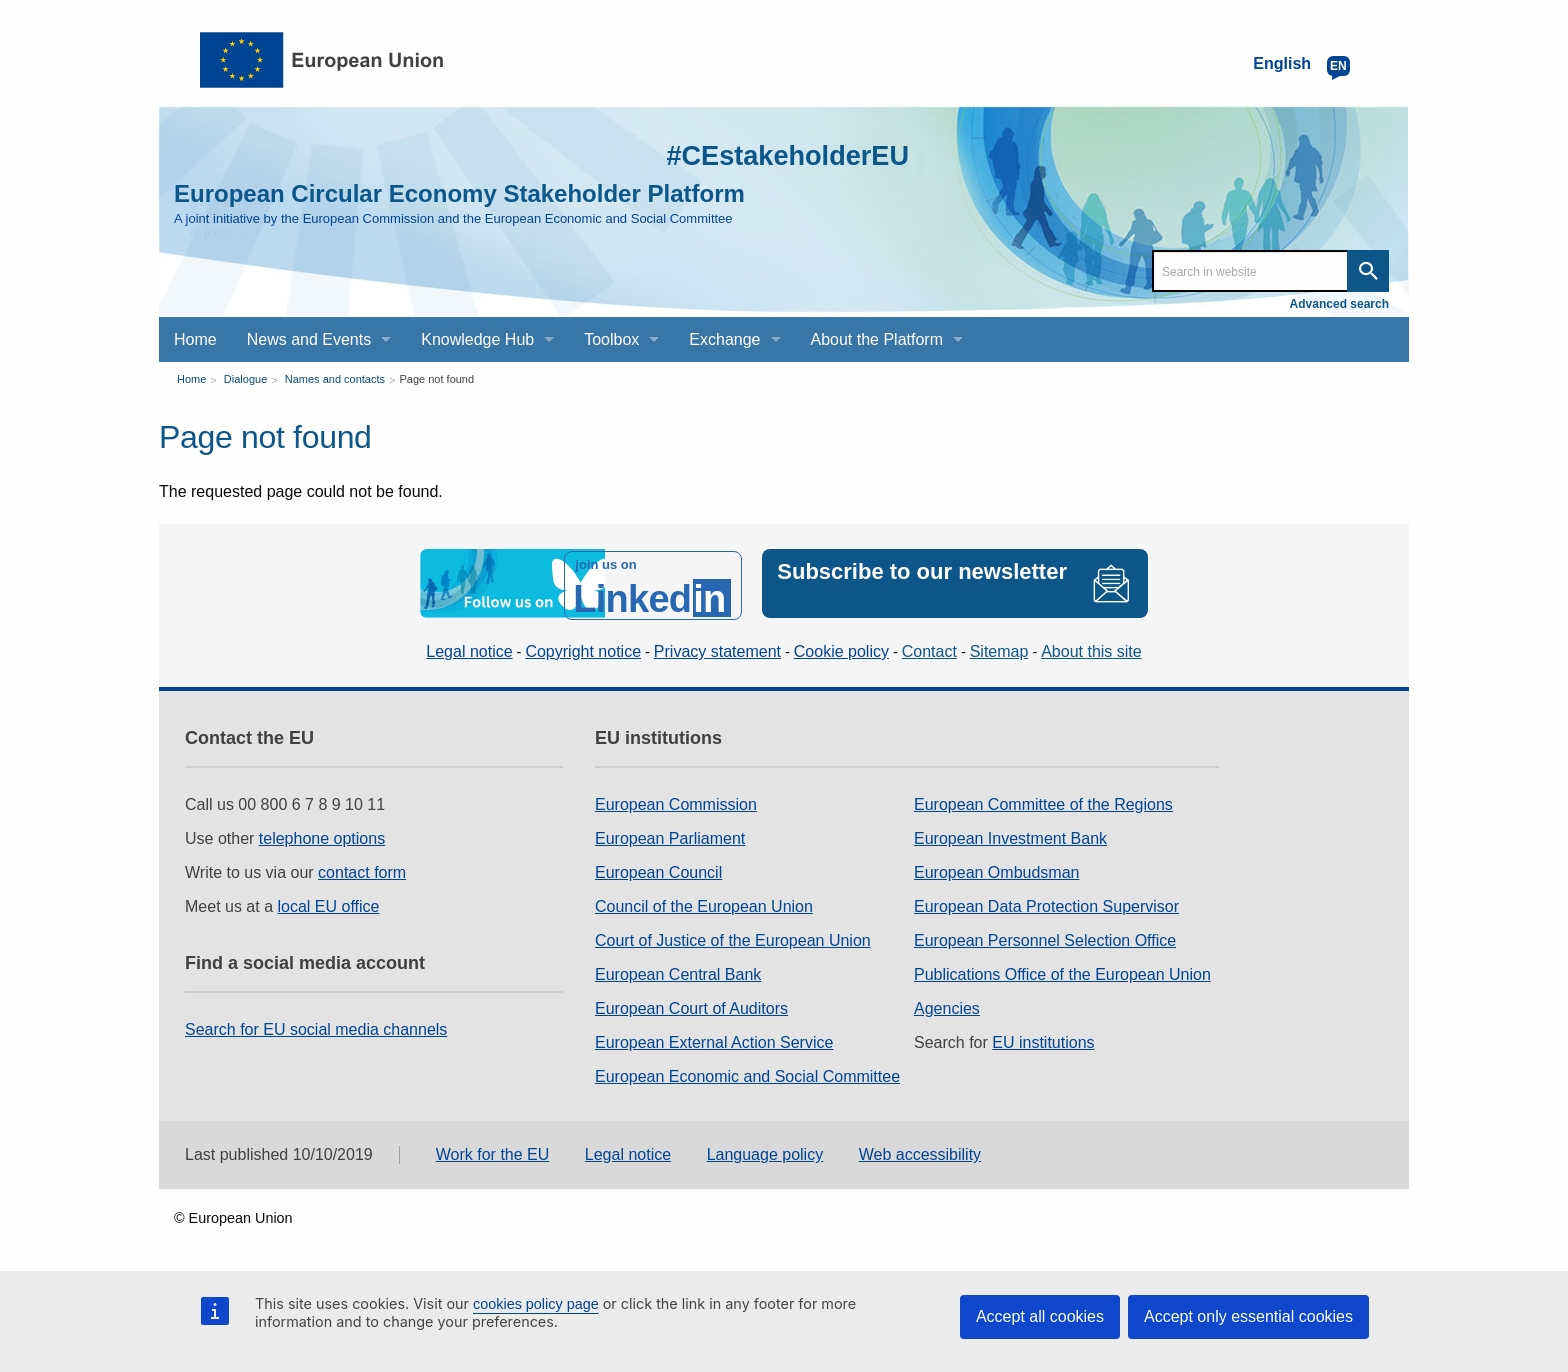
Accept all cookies (1040, 1316)
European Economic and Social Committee (747, 1072)
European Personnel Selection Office (1045, 936)
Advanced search (1339, 304)
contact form (362, 868)
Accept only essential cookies (1248, 1316)
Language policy (765, 1151)
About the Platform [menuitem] (877, 339)
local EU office (329, 902)
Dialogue (245, 379)
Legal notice (469, 647)
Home (191, 379)
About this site (1091, 647)
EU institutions (1043, 1038)
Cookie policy (841, 647)
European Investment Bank (1010, 834)
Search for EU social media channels (316, 1025)
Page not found (436, 379)
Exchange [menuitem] (724, 339)
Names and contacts (335, 379)
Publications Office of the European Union (1062, 970)
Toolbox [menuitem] (611, 339)
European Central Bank (678, 970)
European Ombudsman (996, 868)
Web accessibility (920, 1151)
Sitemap (999, 647)
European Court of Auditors (691, 1004)
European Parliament (670, 834)
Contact (929, 647)
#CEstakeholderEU (775, 154)
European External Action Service (714, 1038)
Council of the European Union (704, 902)
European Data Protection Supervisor (1046, 902)
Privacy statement (717, 647)
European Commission (676, 800)
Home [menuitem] (195, 339)
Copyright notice (583, 647)
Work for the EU (493, 1151)
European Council (658, 868)
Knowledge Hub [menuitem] (477, 339)
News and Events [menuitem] (309, 339)
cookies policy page (536, 1304)
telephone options (322, 834)
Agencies (947, 1004)
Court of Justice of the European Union (733, 936)
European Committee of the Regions (1043, 800)
